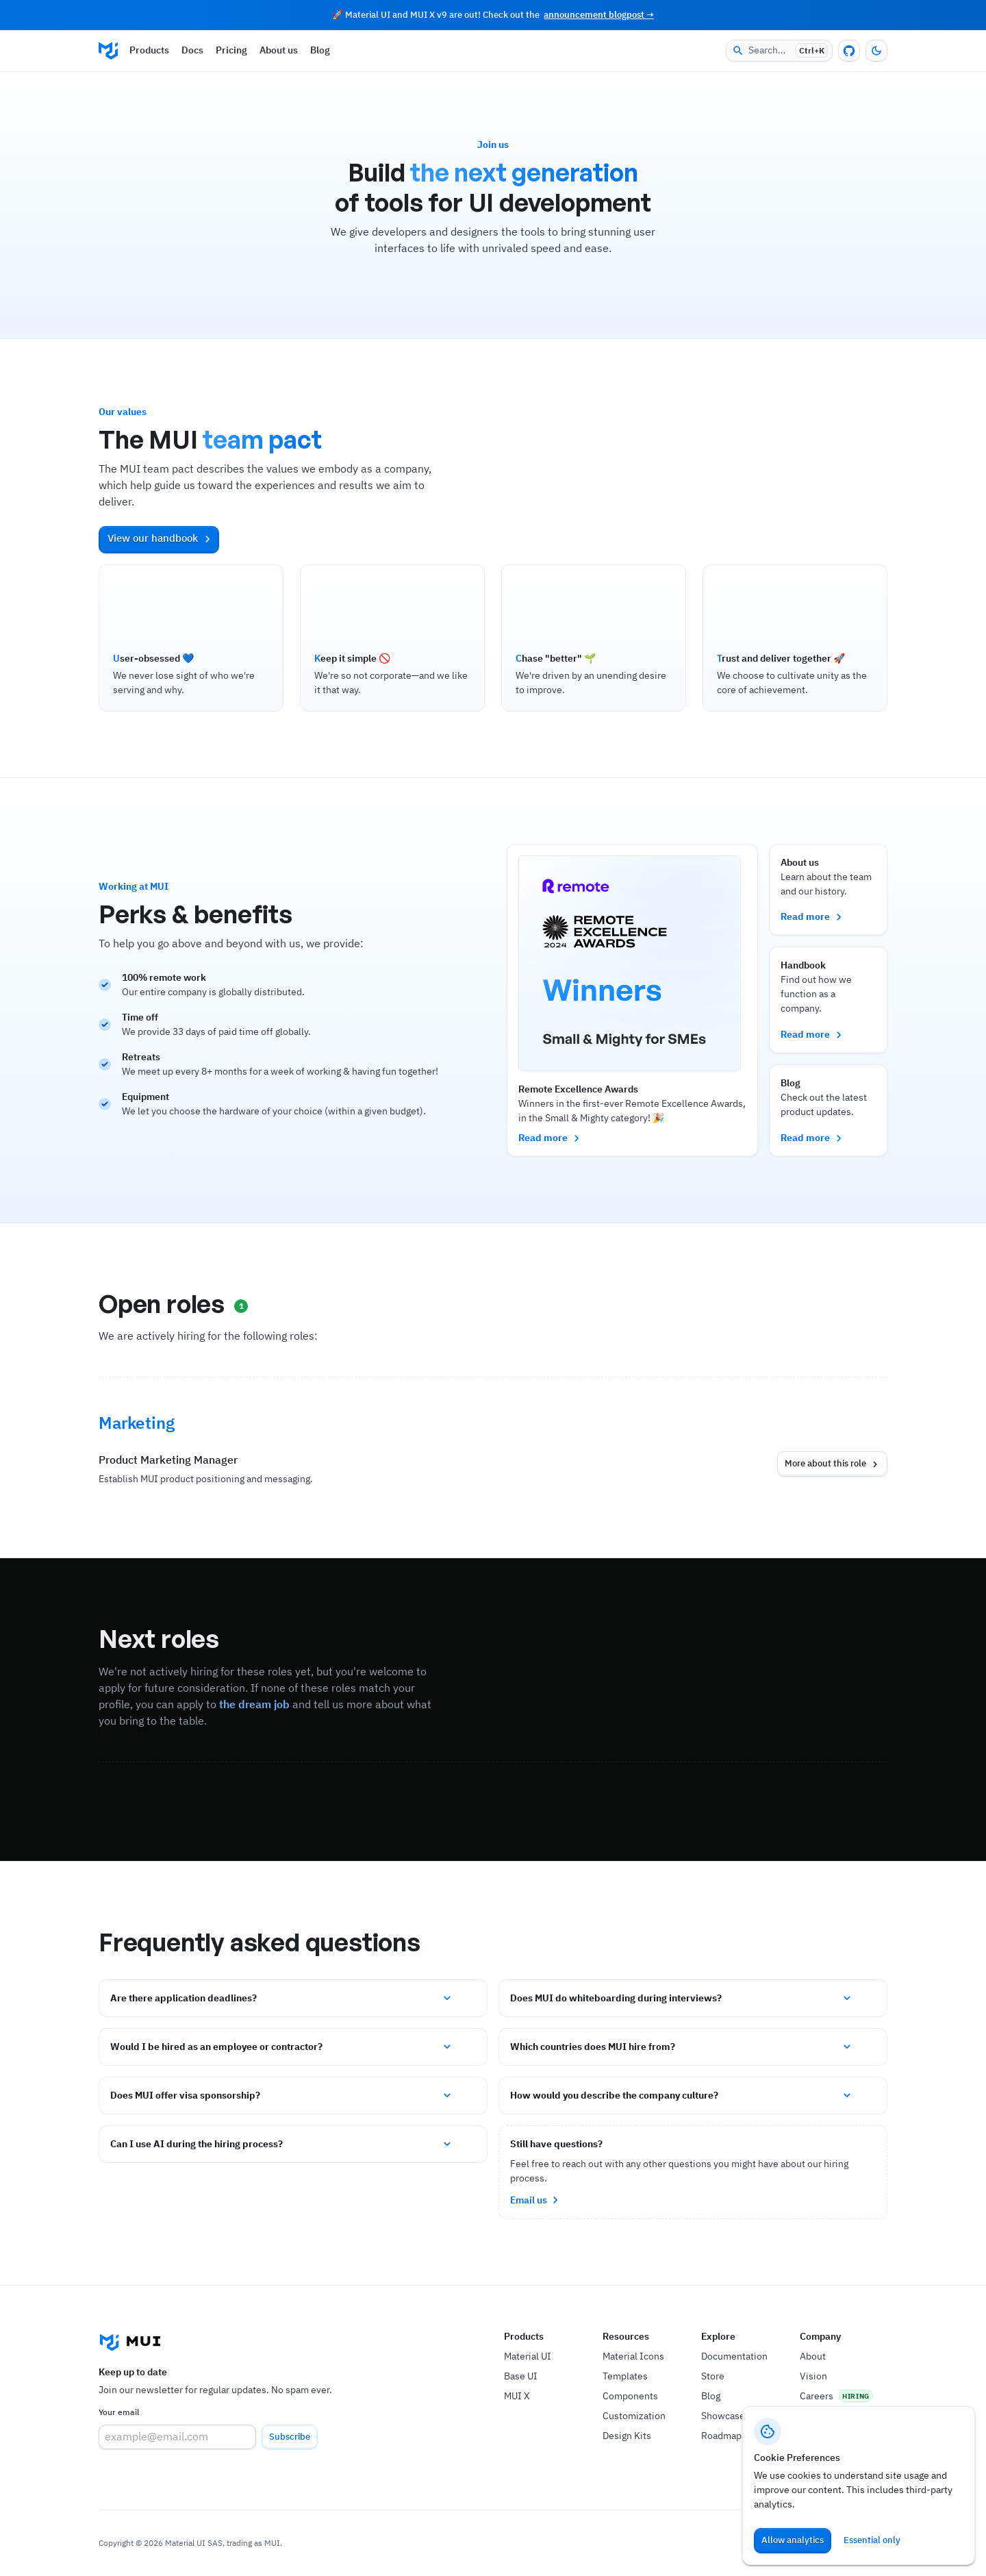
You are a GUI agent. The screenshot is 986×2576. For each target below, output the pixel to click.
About (813, 2356)
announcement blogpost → (599, 15)
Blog (320, 50)
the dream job (254, 1704)
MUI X (517, 2396)
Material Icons (633, 2356)
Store (712, 2376)
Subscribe (289, 2436)
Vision (813, 2376)
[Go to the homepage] (108, 50)
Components (630, 2396)
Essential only (872, 2540)
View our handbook (161, 538)
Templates (625, 2376)
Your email (119, 2412)
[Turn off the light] (876, 51)
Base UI (521, 2376)
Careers (816, 2396)
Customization (634, 2416)
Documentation (734, 2356)
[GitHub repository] (849, 51)
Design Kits (627, 2435)
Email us (536, 2200)
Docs (192, 50)
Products (149, 50)
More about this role (833, 1464)
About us (279, 50)
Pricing (231, 50)
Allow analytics (792, 2540)
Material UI (527, 2356)
